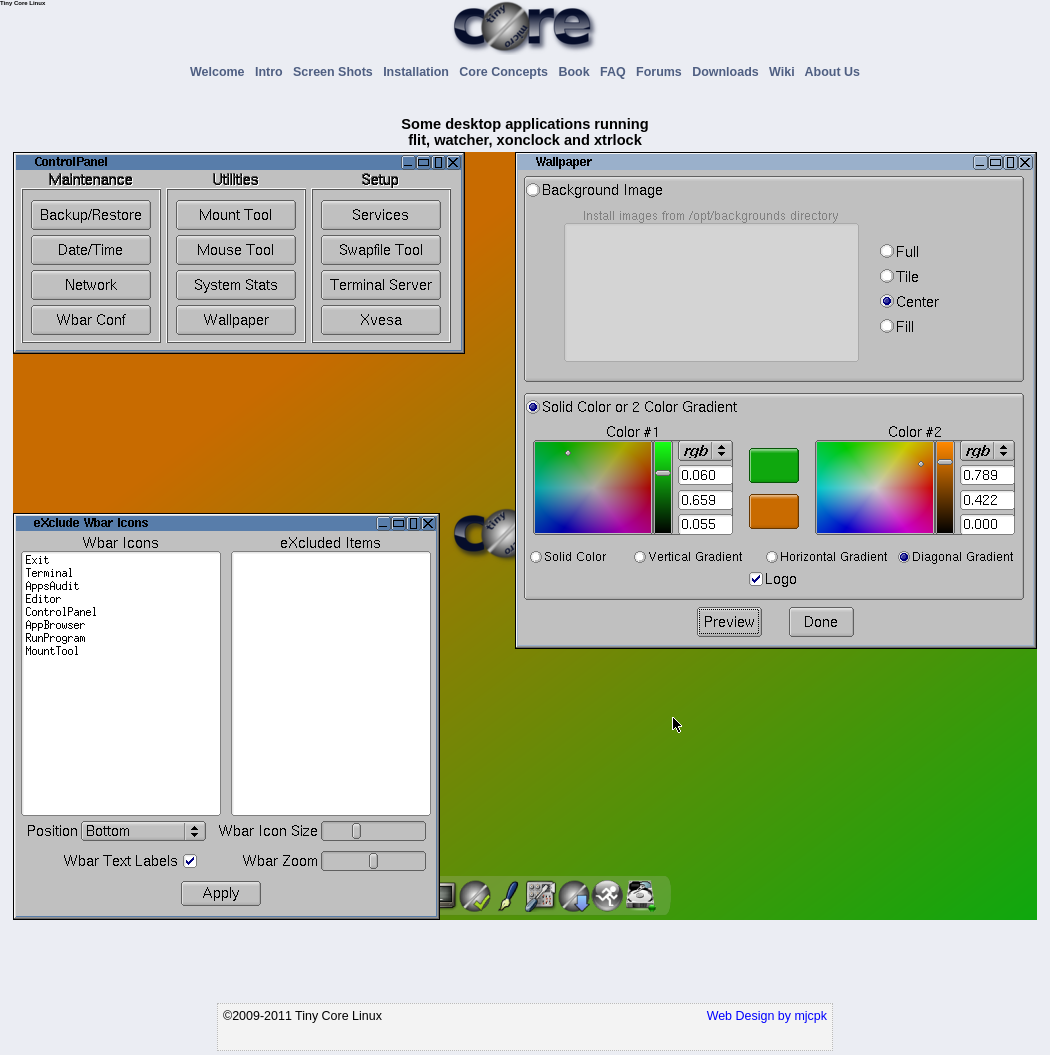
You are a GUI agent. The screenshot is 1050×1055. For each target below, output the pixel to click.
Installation (419, 72)
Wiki (785, 72)
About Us (832, 72)
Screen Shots (336, 72)
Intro (272, 72)
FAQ (616, 72)
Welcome (220, 72)
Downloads (728, 72)
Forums (662, 72)
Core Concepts (507, 72)
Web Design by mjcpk (767, 1016)
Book (577, 72)
